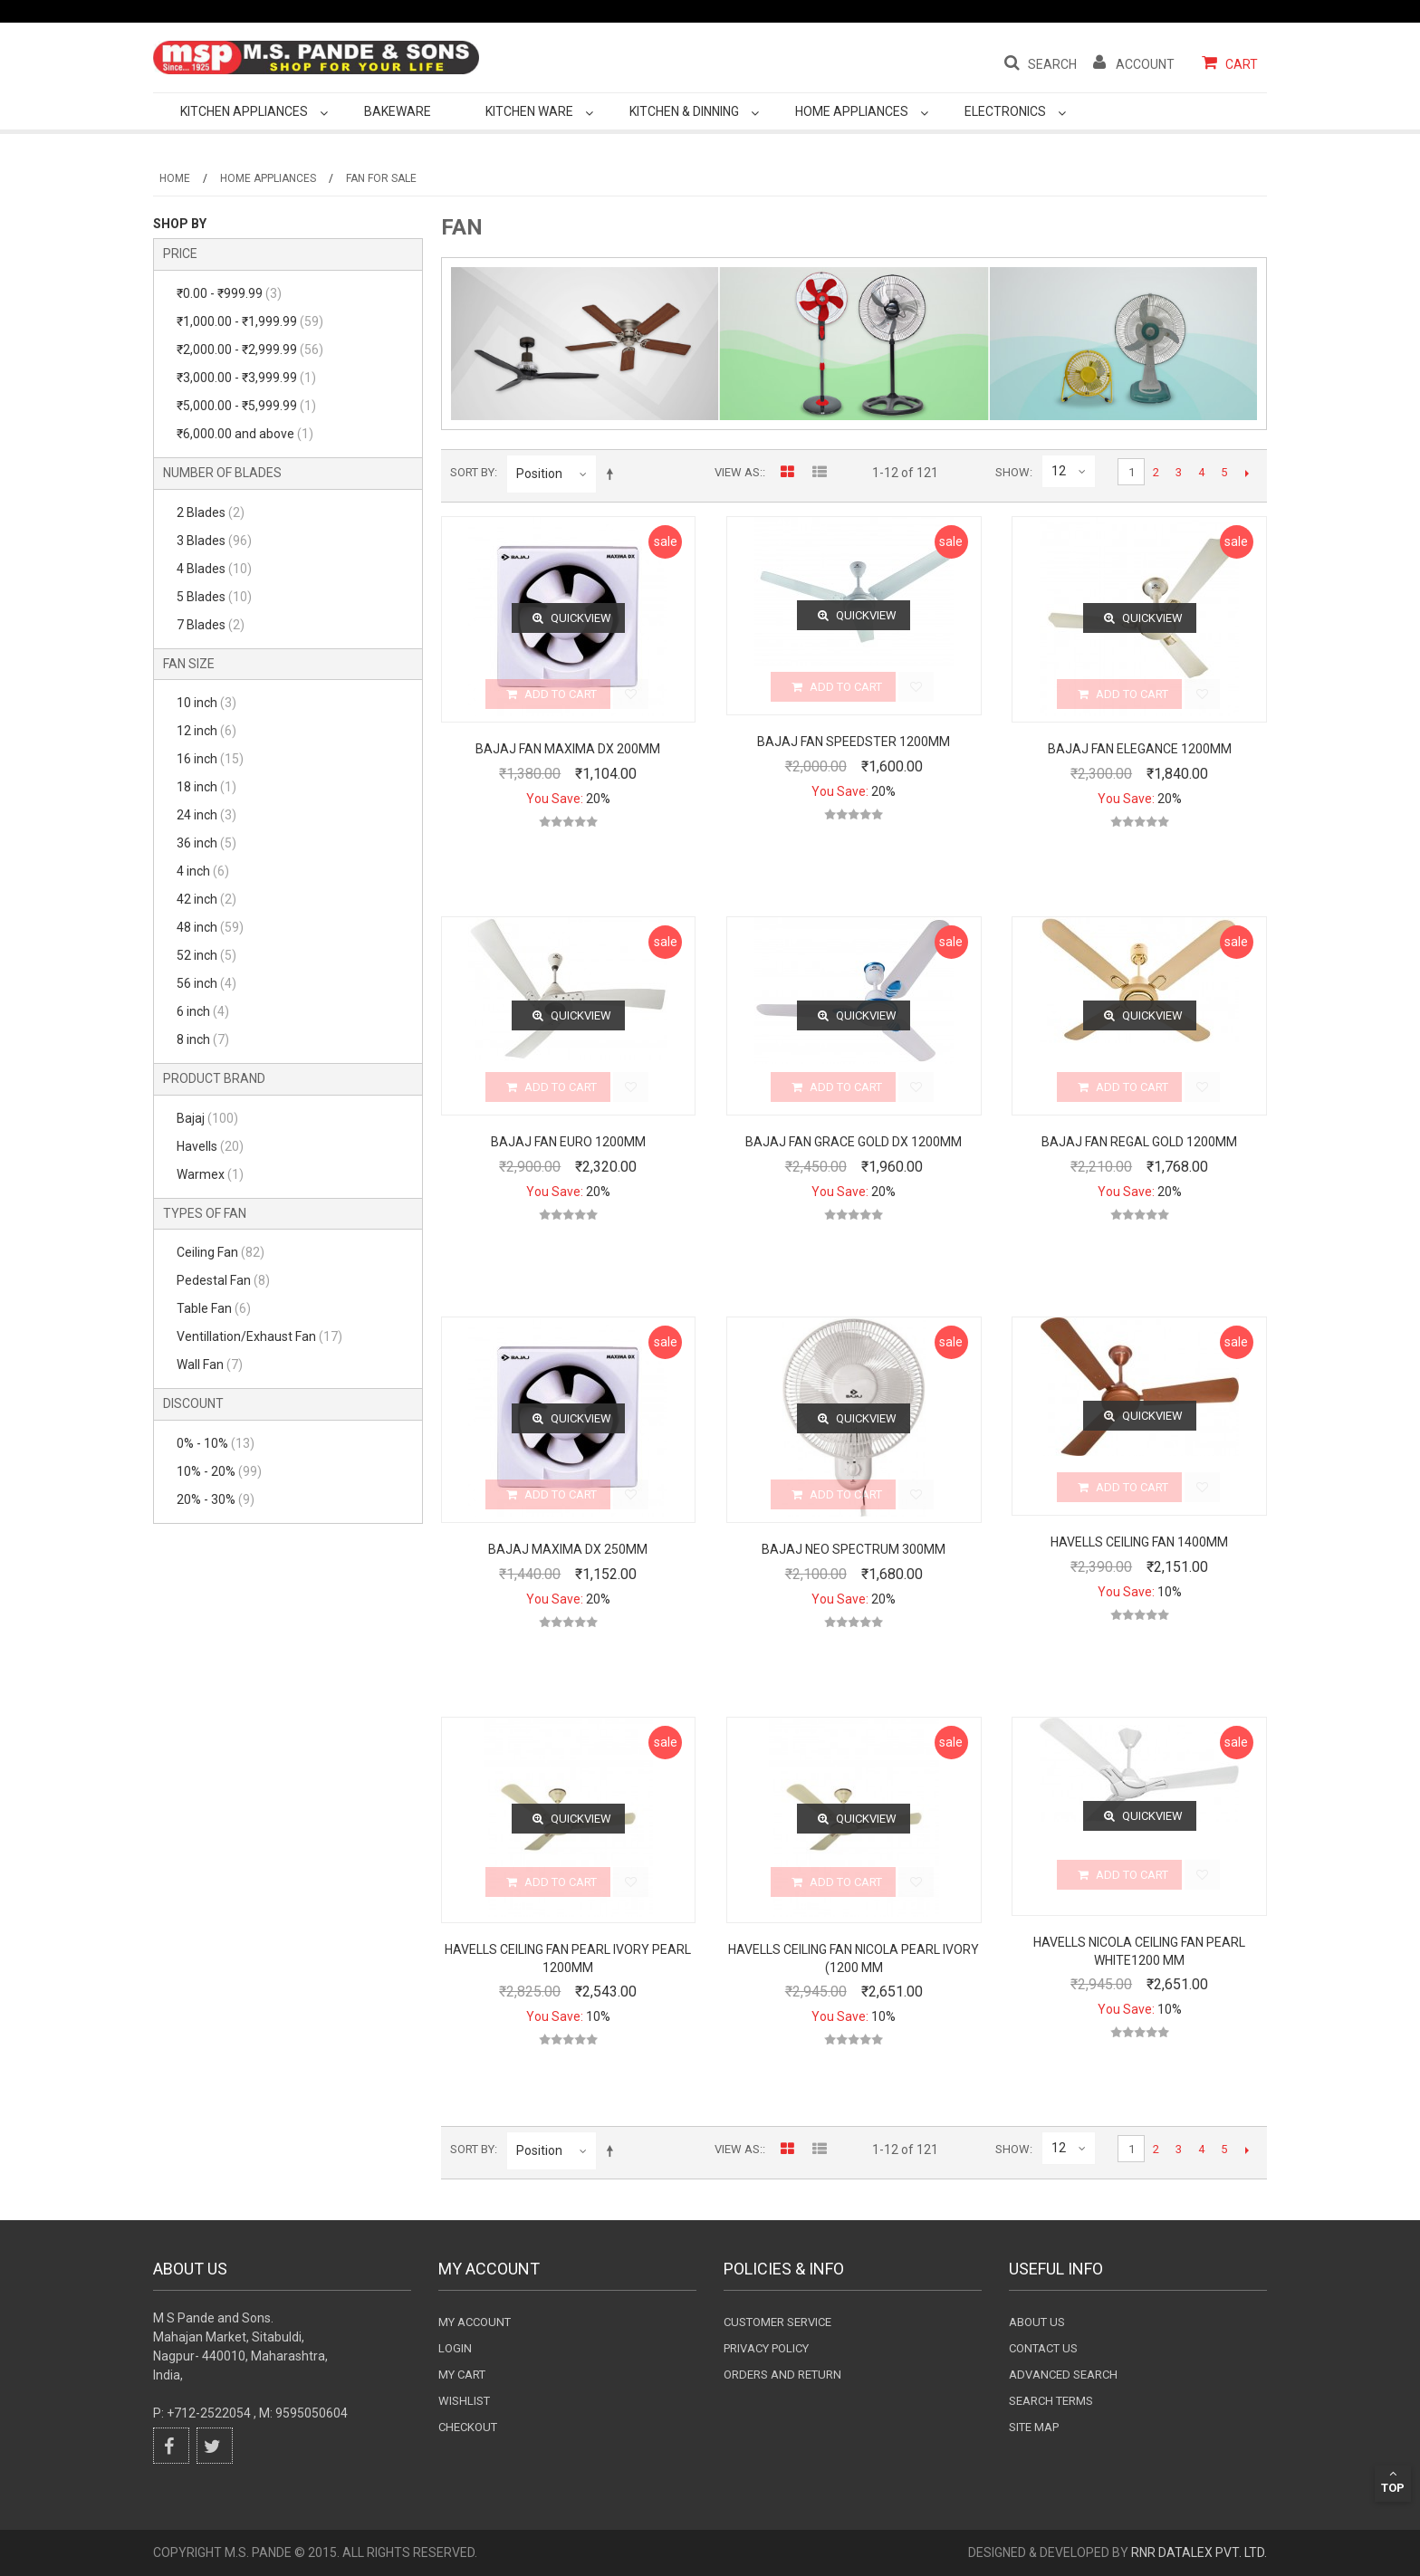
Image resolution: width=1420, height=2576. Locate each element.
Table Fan (214, 1308)
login (455, 2348)
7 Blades (211, 625)
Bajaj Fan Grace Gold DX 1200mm (853, 1142)
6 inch (203, 1011)
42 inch (206, 899)
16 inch (210, 759)
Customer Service (777, 2322)
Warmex (210, 1174)
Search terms (1051, 2401)
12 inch (206, 730)
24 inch (206, 815)
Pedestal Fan (223, 1280)
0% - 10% (215, 1443)
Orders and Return (782, 2374)
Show (1012, 472)
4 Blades (214, 568)
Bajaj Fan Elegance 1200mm (1140, 749)
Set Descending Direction (613, 473)
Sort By (472, 472)
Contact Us (1043, 2348)
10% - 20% (219, 1471)
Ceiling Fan (220, 1252)
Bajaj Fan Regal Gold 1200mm (1139, 1142)
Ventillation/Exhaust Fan (259, 1336)
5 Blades (214, 596)
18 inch (206, 787)
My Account (474, 2322)
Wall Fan (210, 1364)
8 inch (203, 1039)
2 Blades (211, 512)
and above (245, 433)
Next (1246, 472)
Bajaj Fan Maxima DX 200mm (567, 749)
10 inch (206, 702)
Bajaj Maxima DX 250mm (568, 1549)
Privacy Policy (766, 2348)
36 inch (206, 843)
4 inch (203, 871)
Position (539, 473)
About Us (1037, 2322)
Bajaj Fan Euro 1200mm (568, 1142)
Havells (210, 1146)
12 (1058, 471)
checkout (467, 2427)
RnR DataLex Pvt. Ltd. (1199, 2552)
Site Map (1034, 2427)
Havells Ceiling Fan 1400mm (1139, 1542)
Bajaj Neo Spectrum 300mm (853, 1549)
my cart (461, 2374)
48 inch (210, 927)
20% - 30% (215, 1499)
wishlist (464, 2401)
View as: (739, 472)
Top (1393, 2481)
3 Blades (214, 540)
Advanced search (1063, 2374)
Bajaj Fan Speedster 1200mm (853, 741)
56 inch (206, 983)
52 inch (206, 955)
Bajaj (207, 1118)
